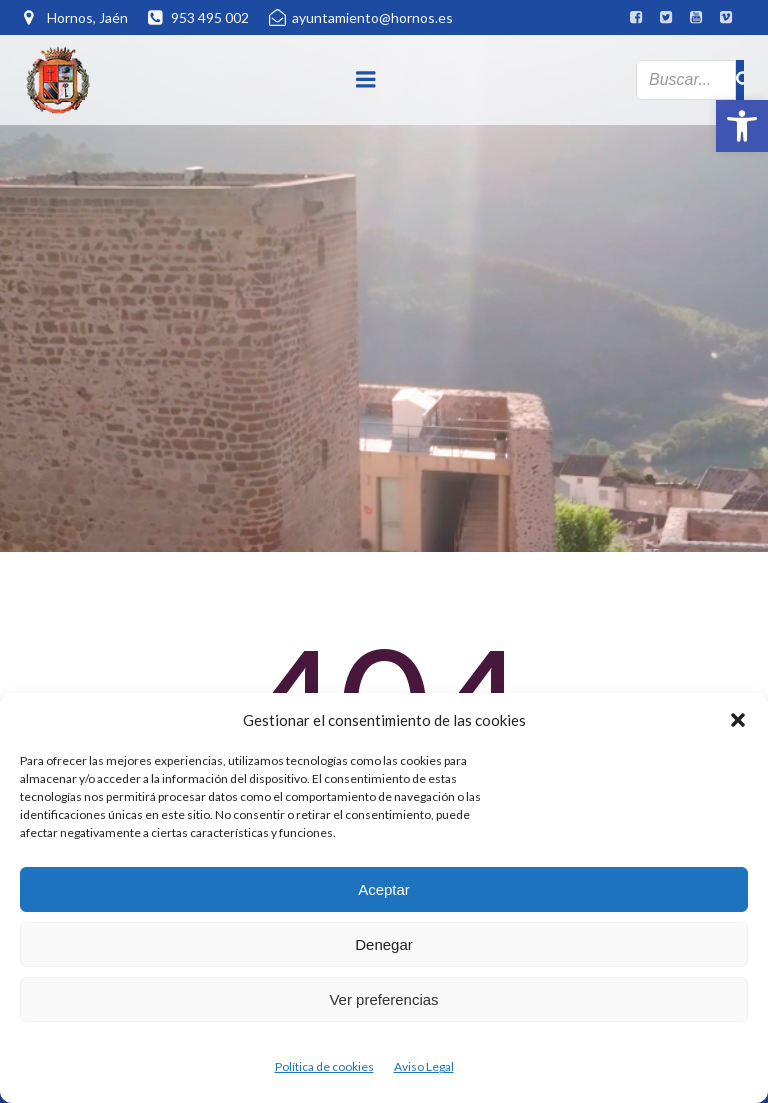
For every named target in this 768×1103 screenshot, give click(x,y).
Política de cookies (324, 1066)
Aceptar (384, 889)
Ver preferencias (383, 999)
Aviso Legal (424, 1066)
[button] (742, 126)
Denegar (384, 944)
